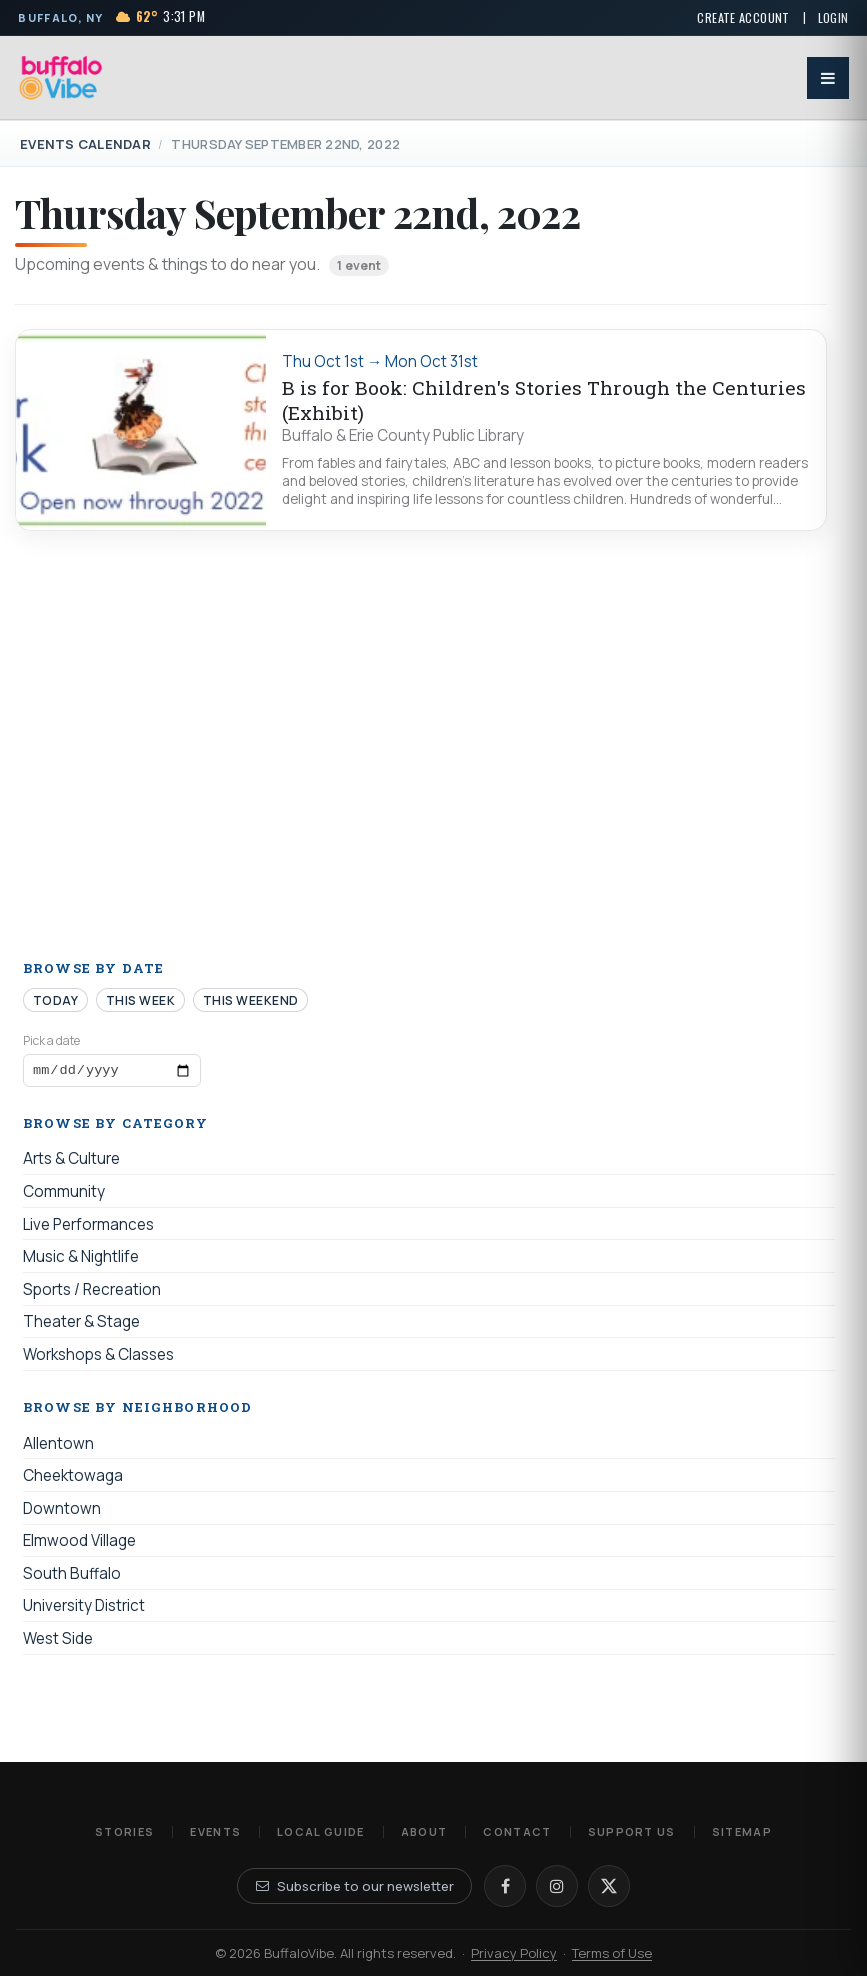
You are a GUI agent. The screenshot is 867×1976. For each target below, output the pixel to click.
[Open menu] (828, 78)
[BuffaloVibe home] (61, 77)
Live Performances (88, 1227)
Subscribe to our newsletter (355, 1886)
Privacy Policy (514, 1953)
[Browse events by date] (112, 1072)
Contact (517, 1831)
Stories (124, 1831)
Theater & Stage (81, 1325)
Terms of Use (612, 1953)
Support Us (632, 1831)
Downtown (62, 1511)
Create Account (743, 17)
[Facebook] (505, 1886)
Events (215, 1831)
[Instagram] (557, 1886)
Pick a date (51, 1040)
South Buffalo (72, 1576)
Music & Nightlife (81, 1260)
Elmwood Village (79, 1544)
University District (84, 1609)
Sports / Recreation (92, 1292)
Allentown (58, 1446)
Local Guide (321, 1831)
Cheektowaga (73, 1479)
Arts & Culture (71, 1162)
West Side (58, 1641)
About (424, 1831)
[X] (609, 1886)
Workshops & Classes (98, 1357)
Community (64, 1194)
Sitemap (742, 1831)
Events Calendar (85, 144)
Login (833, 17)
